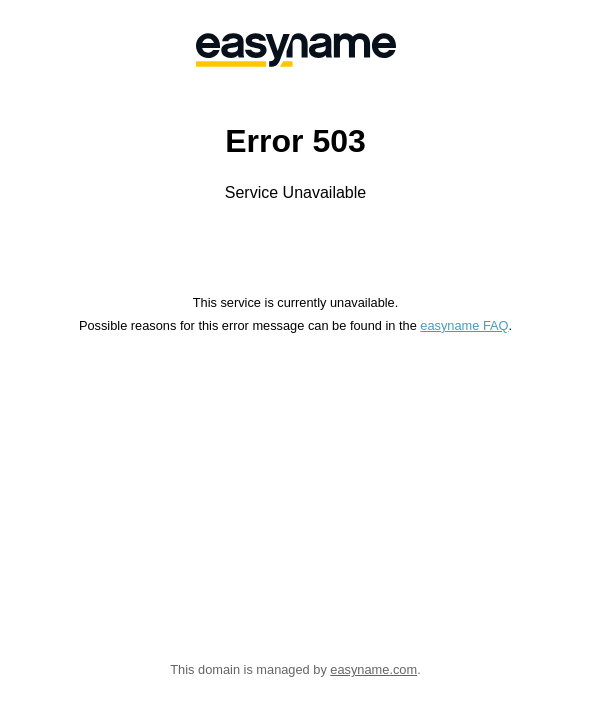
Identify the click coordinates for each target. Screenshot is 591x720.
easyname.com (373, 669)
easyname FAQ (464, 325)
